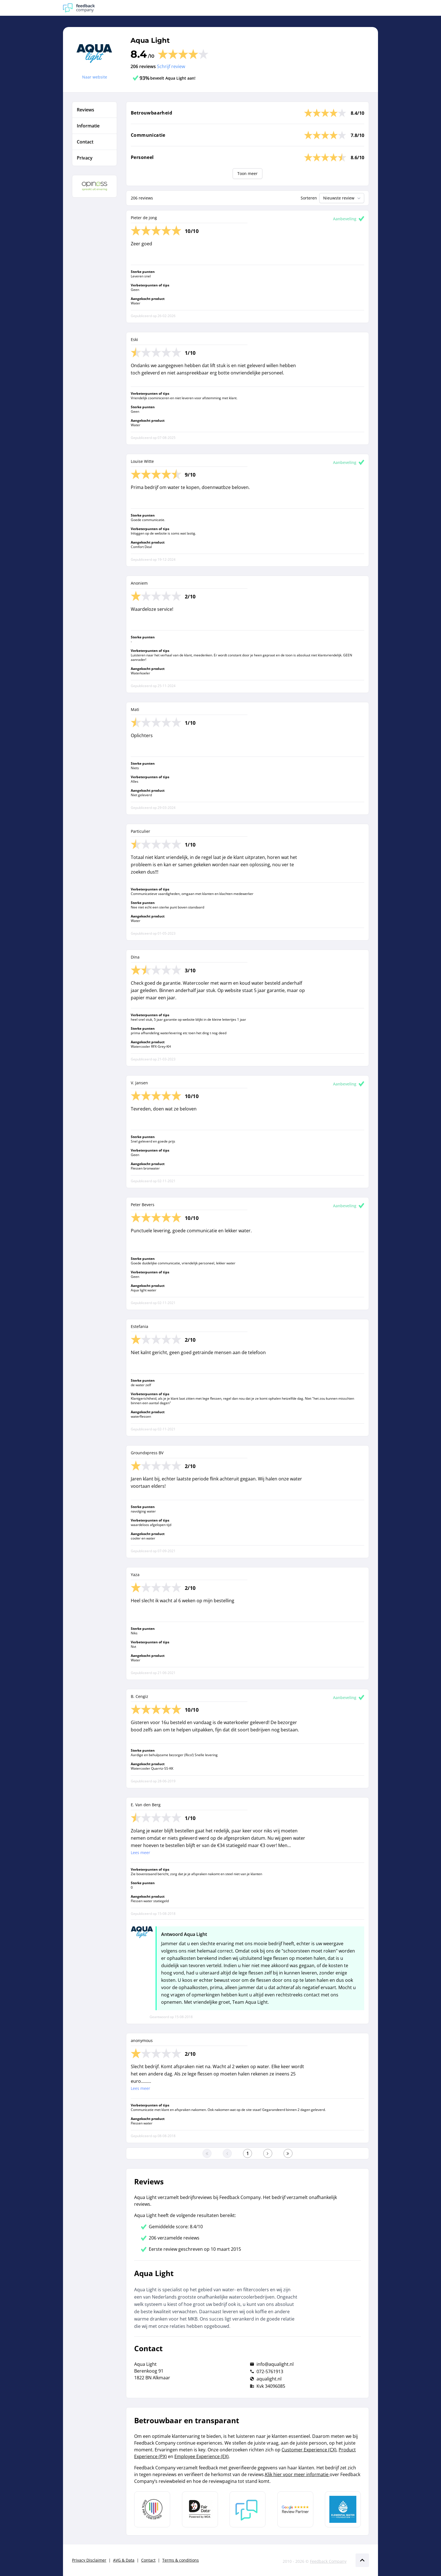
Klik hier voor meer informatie (297, 2474)
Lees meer (140, 1852)
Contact (148, 2560)
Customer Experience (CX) (309, 2450)
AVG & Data (123, 2560)
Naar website (94, 77)
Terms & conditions (180, 2560)
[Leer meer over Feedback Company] (247, 2509)
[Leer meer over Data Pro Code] (152, 2509)
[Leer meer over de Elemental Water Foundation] (342, 2509)
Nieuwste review (342, 198)
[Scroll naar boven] (362, 2560)
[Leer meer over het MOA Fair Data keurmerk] (199, 2509)
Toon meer (247, 173)
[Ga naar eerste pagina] (207, 2153)
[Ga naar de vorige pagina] (227, 2153)
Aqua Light (150, 40)
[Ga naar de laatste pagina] (288, 2153)
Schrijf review (171, 66)
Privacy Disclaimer (89, 2560)
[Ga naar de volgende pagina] (267, 2153)
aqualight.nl (269, 2379)
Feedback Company (328, 2561)
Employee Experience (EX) (201, 2456)
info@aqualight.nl (275, 2364)
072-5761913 (269, 2371)
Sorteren (309, 198)
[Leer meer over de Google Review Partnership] (295, 2509)
